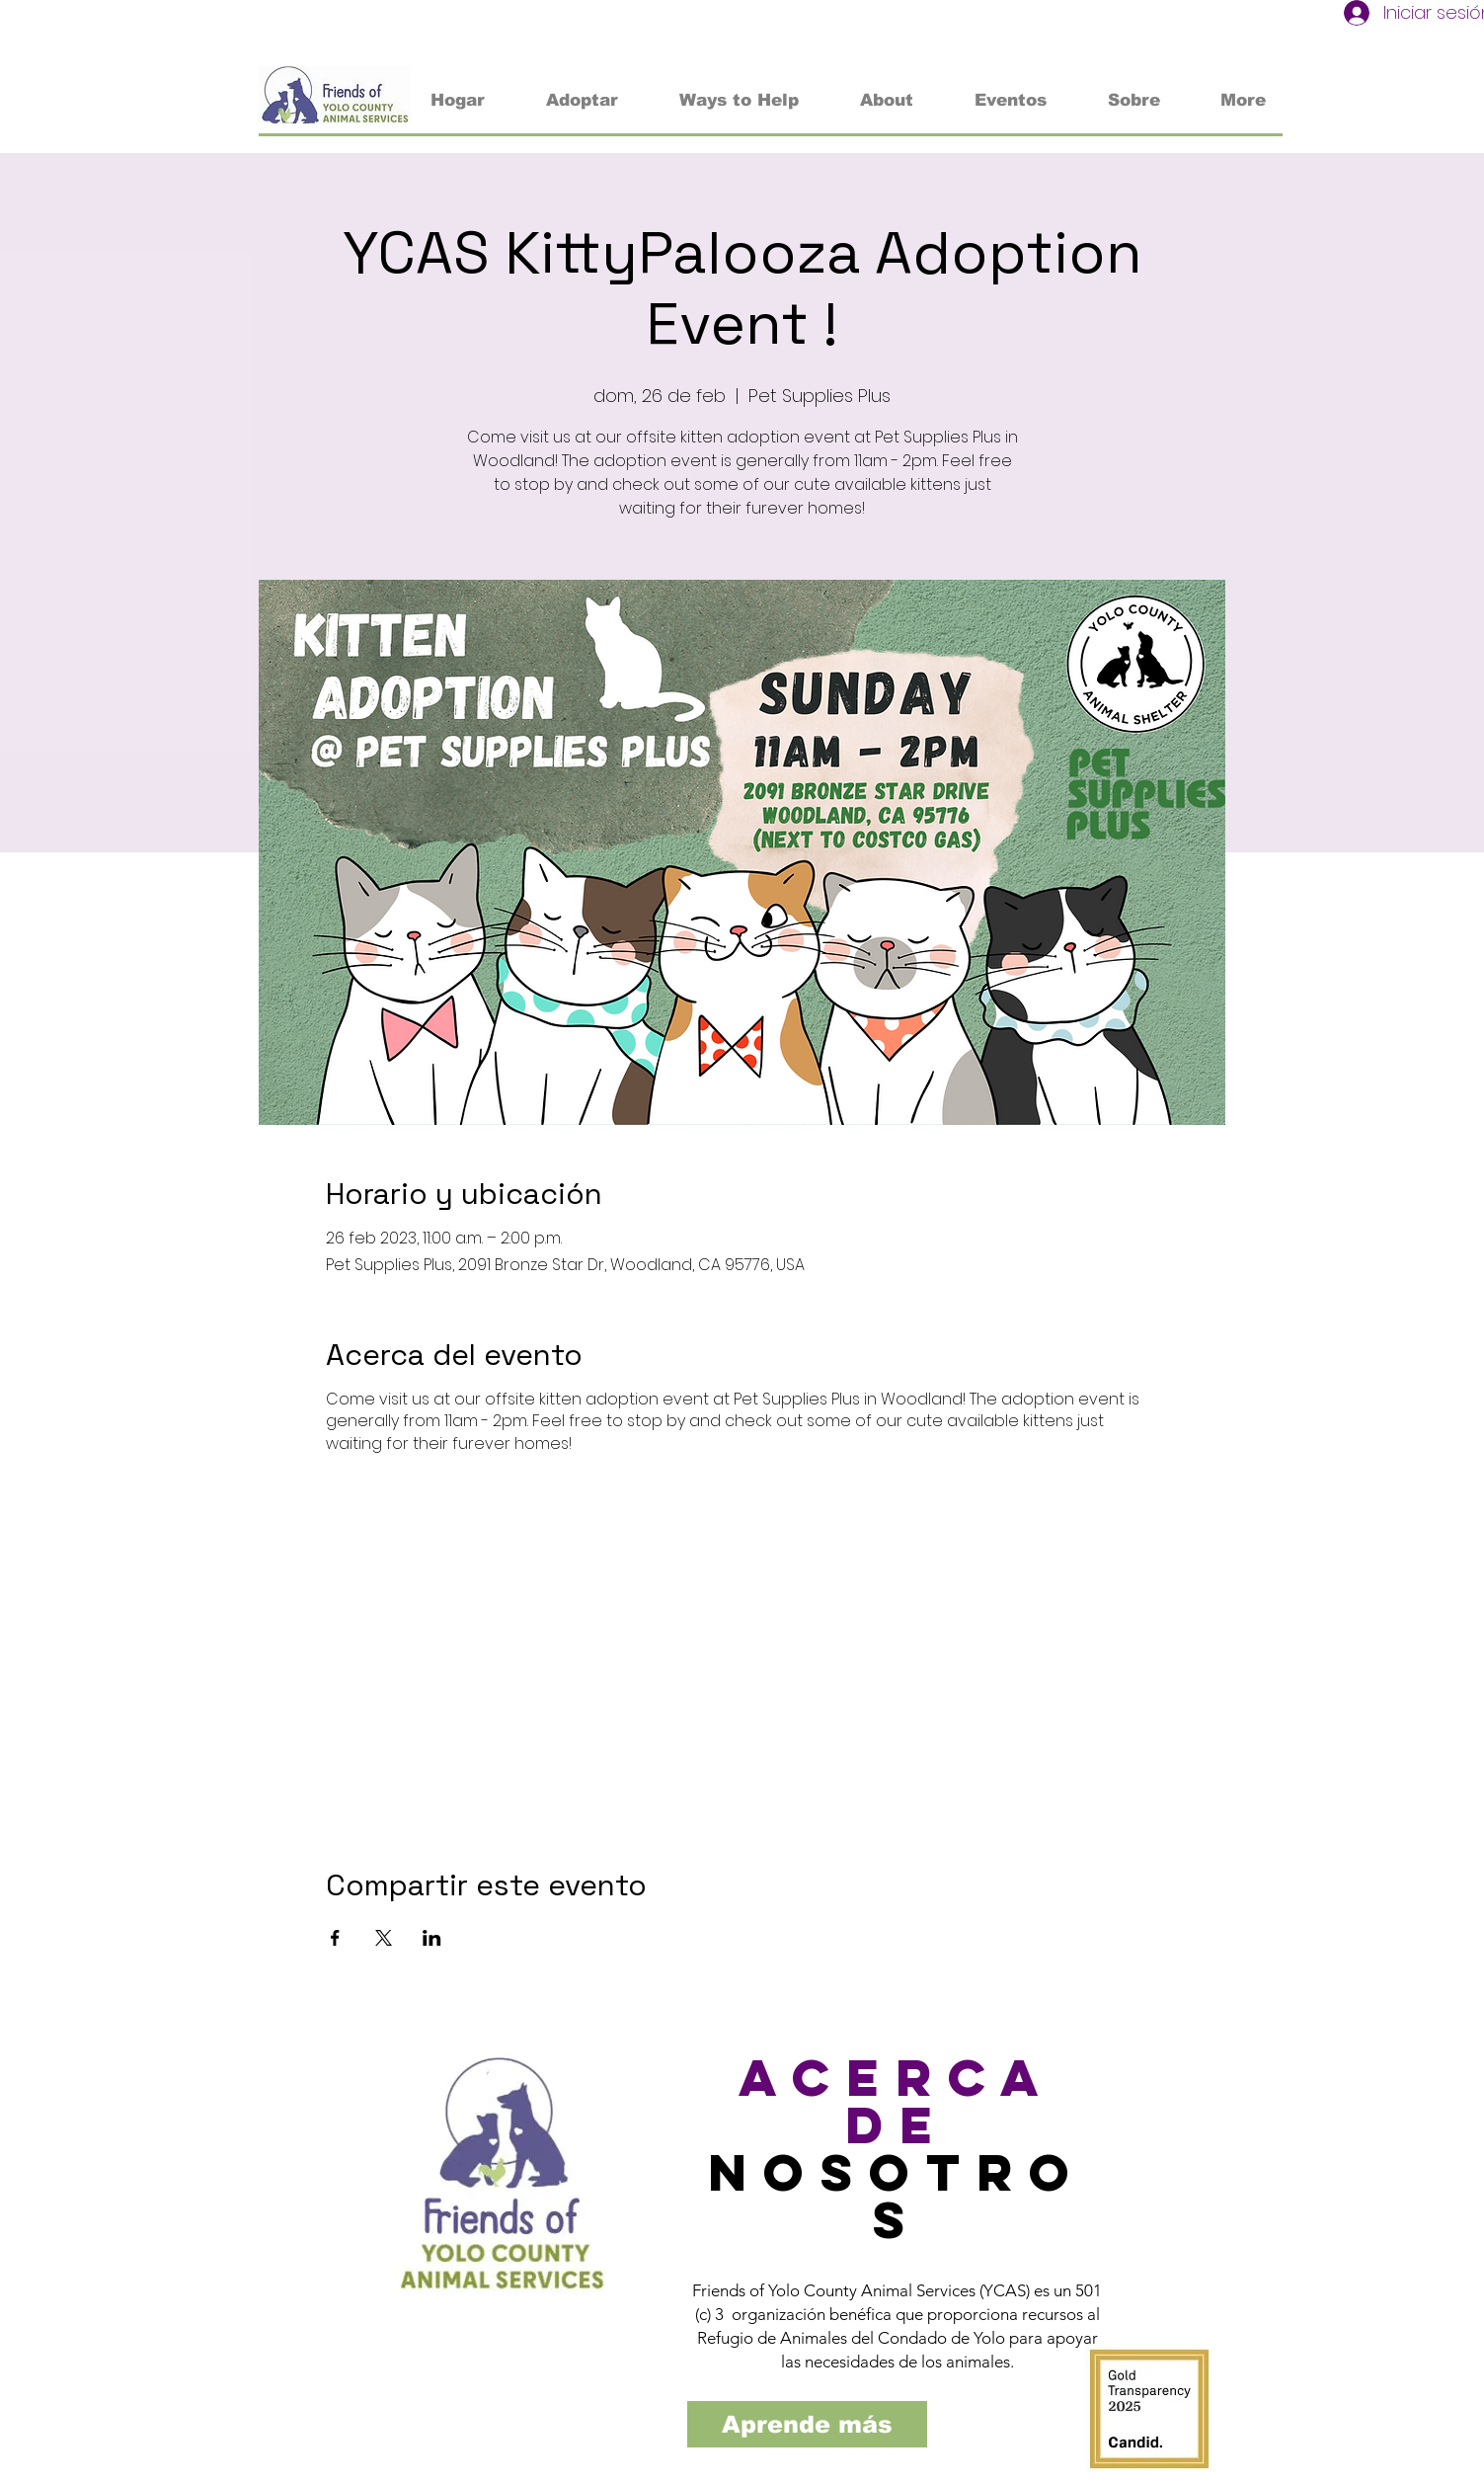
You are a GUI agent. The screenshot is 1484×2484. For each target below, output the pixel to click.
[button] (739, 100)
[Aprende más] (807, 2424)
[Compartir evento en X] (383, 1938)
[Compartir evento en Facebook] (335, 1938)
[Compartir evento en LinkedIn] (432, 1938)
